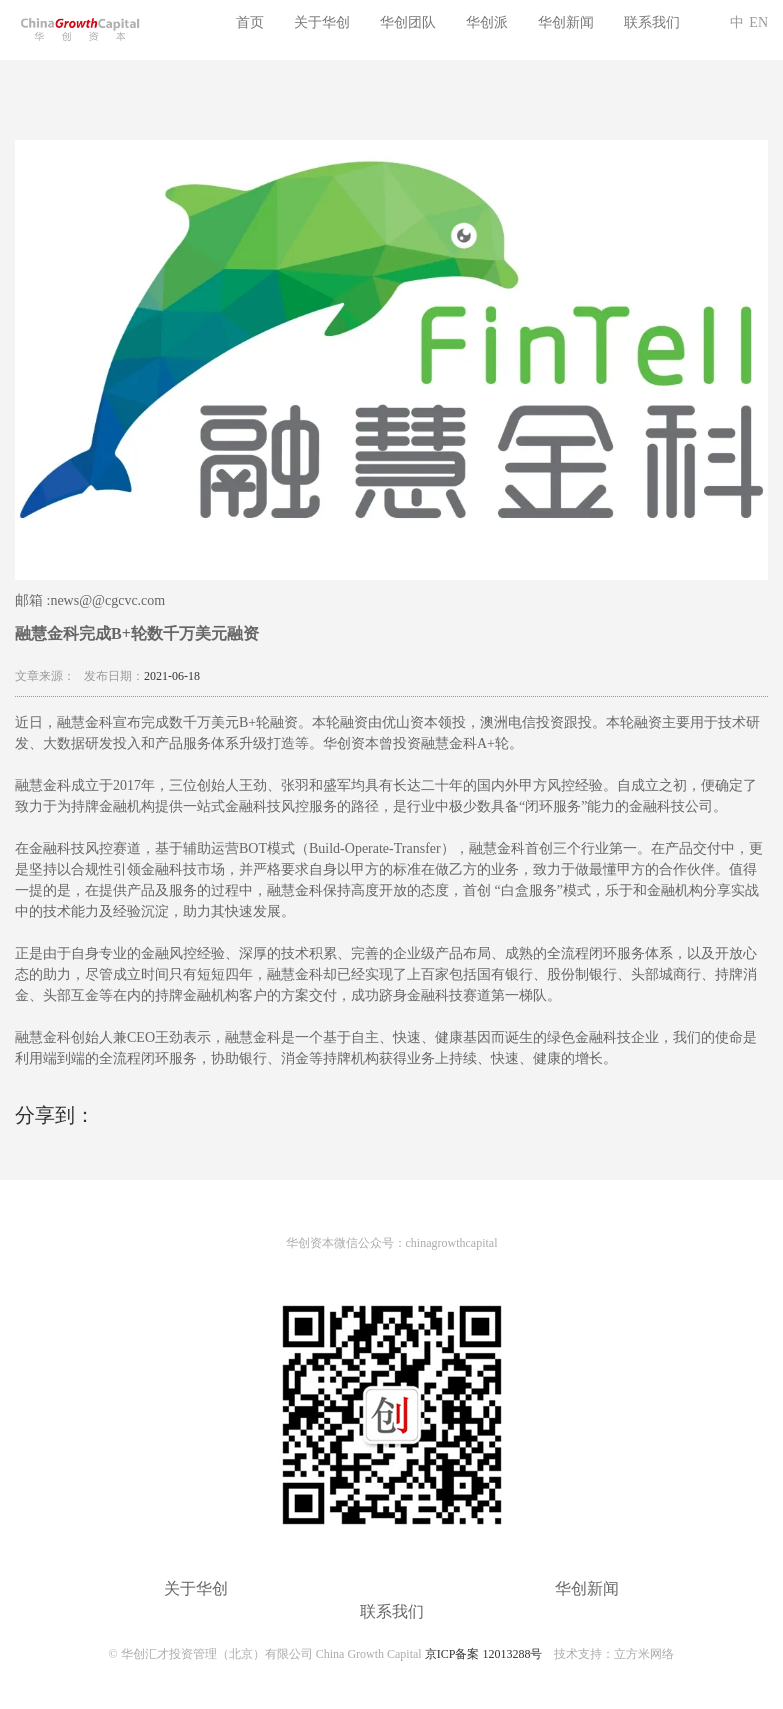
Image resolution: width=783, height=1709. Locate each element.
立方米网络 (644, 1654)
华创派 (487, 22)
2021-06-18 (172, 676)
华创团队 (408, 22)
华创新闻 (566, 22)
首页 (250, 22)
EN (758, 22)
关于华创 (322, 22)
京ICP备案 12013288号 (484, 1654)
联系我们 (652, 22)
